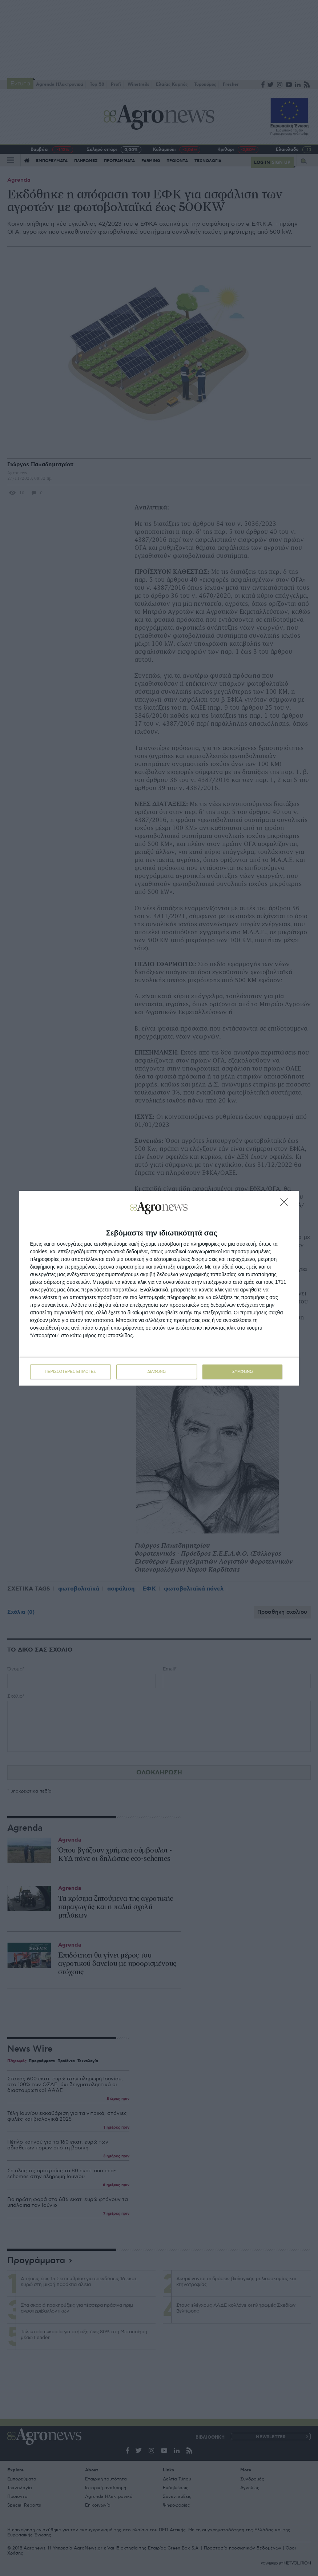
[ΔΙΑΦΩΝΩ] (286, 1204)
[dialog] (159, 1288)
